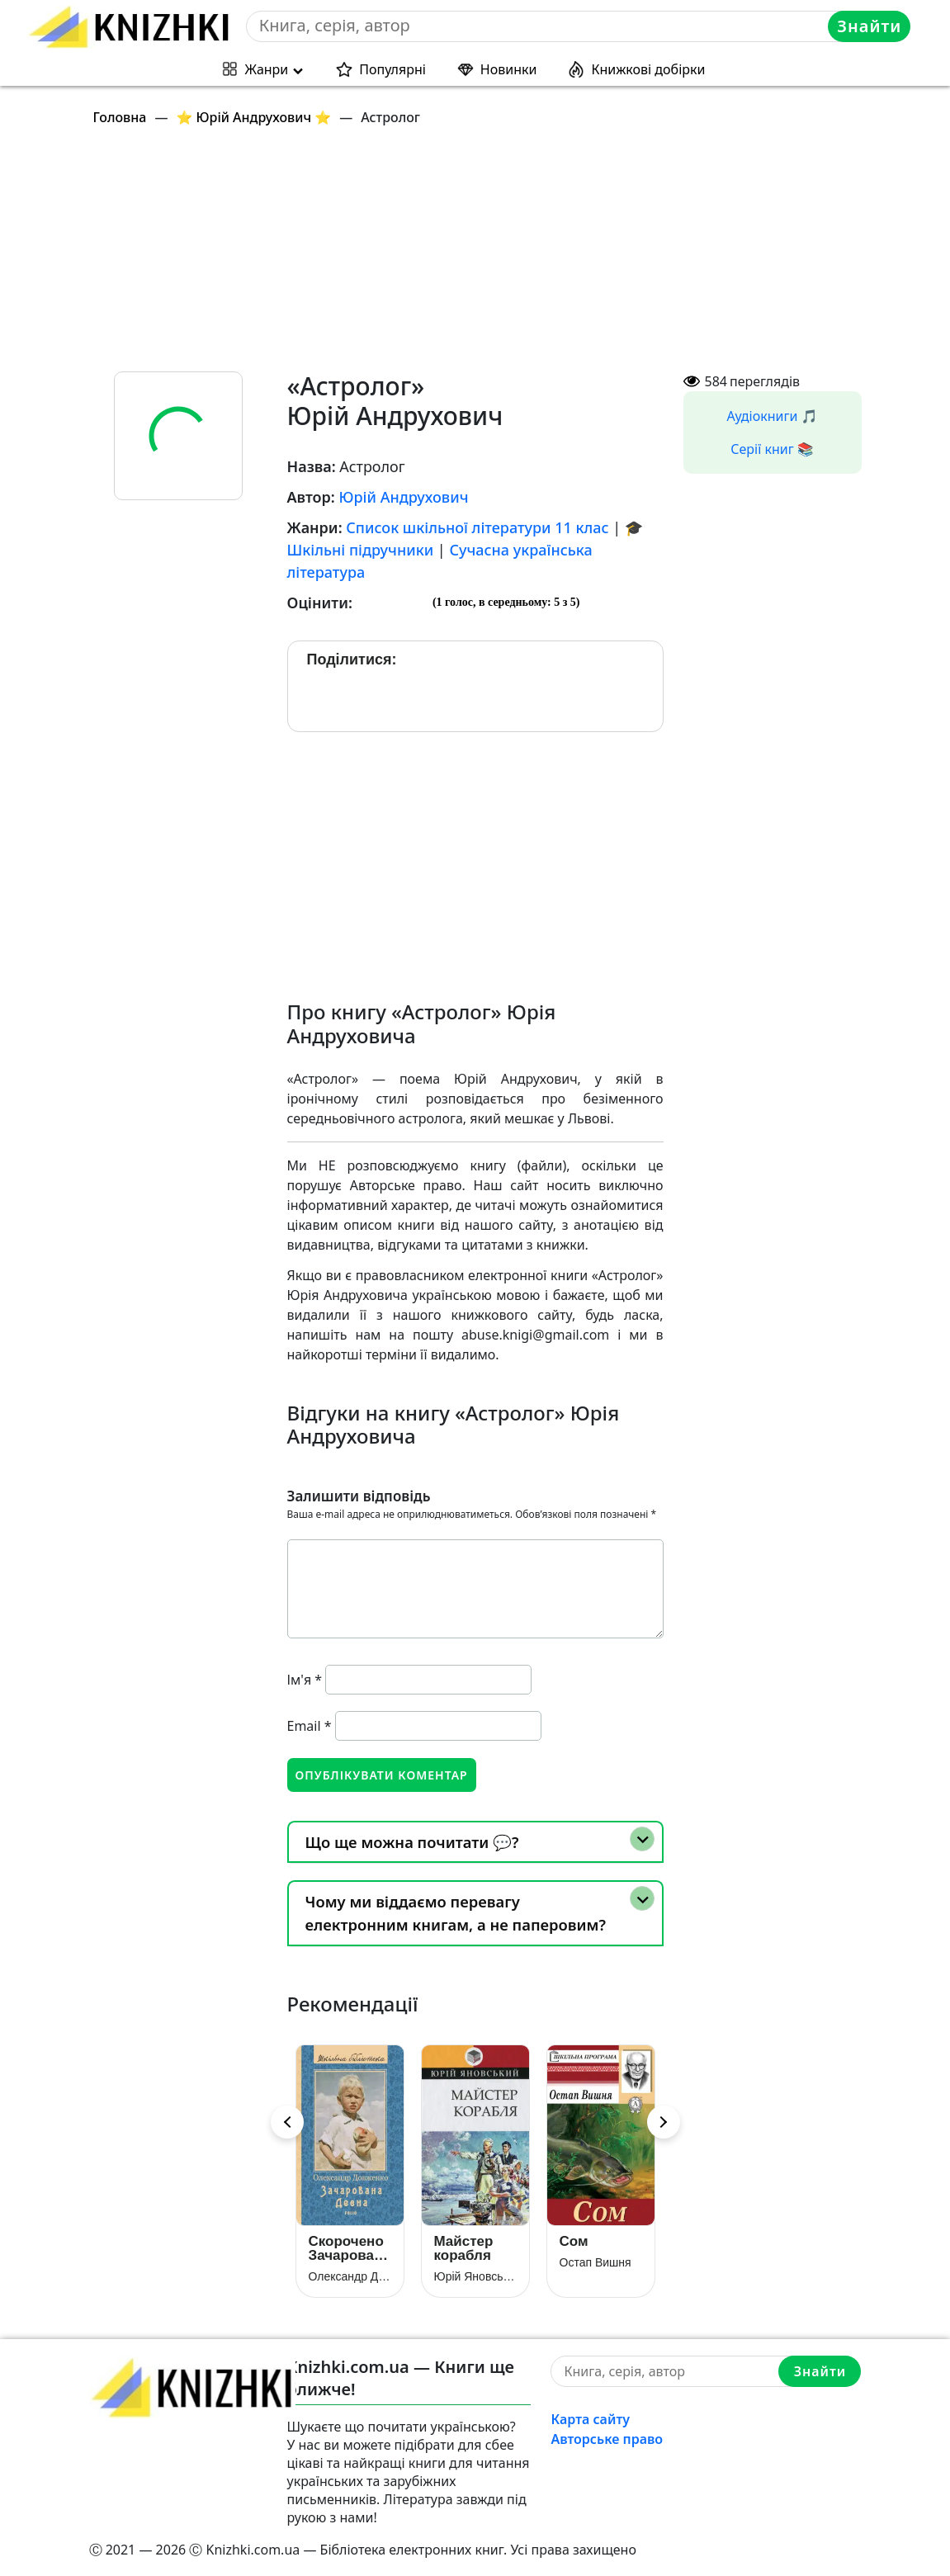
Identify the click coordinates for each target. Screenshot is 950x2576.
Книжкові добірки (648, 69)
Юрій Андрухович (403, 497)
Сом (574, 2241)
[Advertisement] (485, 255)
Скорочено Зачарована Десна (349, 2248)
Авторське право (607, 2439)
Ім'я (305, 1680)
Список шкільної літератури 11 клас (477, 527)
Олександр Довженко (350, 2276)
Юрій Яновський (475, 2276)
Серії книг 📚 (772, 449)
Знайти (869, 26)
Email (309, 1726)
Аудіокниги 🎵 (772, 416)
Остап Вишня (595, 2262)
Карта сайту (590, 2419)
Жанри (267, 69)
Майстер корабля (464, 2248)
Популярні (392, 69)
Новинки (508, 69)
